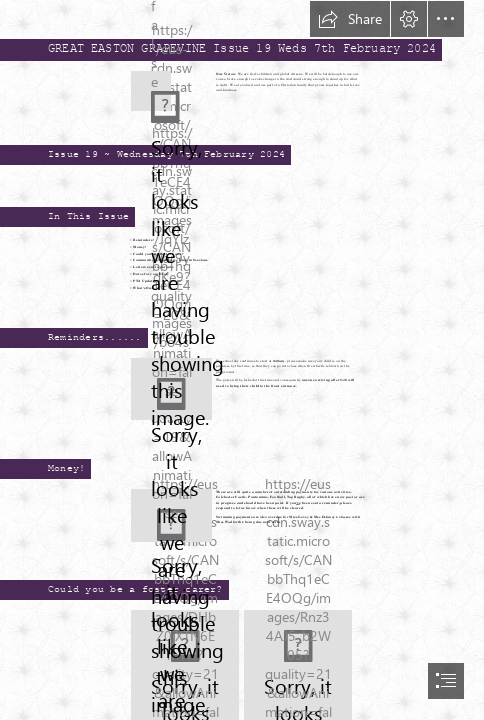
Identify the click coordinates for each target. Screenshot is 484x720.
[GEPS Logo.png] (149, 89)
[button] (350, 19)
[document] (242, 360)
